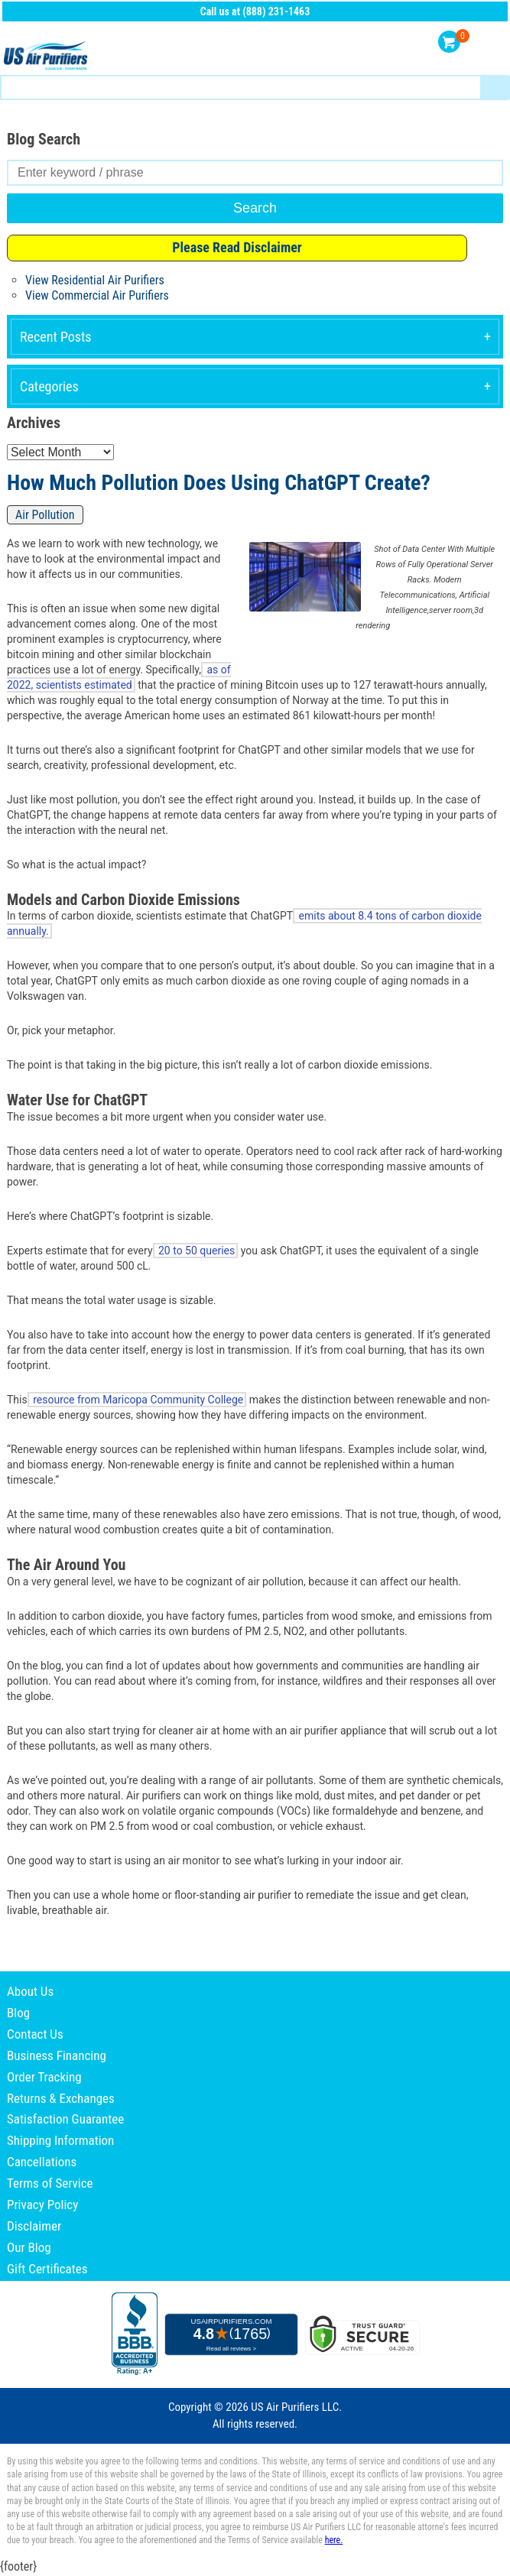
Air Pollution (45, 515)
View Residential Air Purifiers (94, 280)
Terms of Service (50, 2183)
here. (334, 2540)
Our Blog (29, 2247)
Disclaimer (34, 2226)
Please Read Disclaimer (237, 247)
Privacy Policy (42, 2204)
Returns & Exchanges (61, 2098)
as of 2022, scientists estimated (119, 677)
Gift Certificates (47, 2268)
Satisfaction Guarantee (65, 2119)
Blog (18, 2012)
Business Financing (56, 2055)
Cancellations (41, 2161)
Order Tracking (44, 2076)
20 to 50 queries (196, 1250)
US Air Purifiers (47, 56)
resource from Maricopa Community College (137, 1399)
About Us (30, 1991)
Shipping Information (60, 2140)
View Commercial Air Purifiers (97, 295)
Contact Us (35, 2034)
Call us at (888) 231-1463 (255, 11)
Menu (493, 42)
